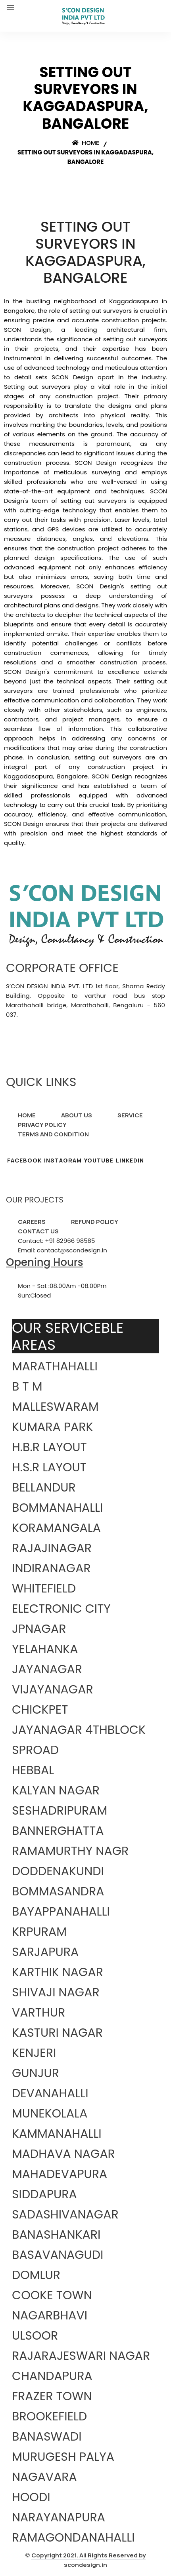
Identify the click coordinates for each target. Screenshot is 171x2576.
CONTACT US (38, 1231)
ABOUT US (76, 1115)
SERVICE (130, 1115)
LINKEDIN (130, 1160)
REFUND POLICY (94, 1222)
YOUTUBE (98, 1160)
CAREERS (32, 1222)
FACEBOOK (24, 1160)
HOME (27, 1115)
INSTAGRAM (63, 1160)
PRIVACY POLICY (42, 1125)
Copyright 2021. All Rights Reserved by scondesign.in (88, 2560)
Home (86, 143)
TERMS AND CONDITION (53, 1134)
